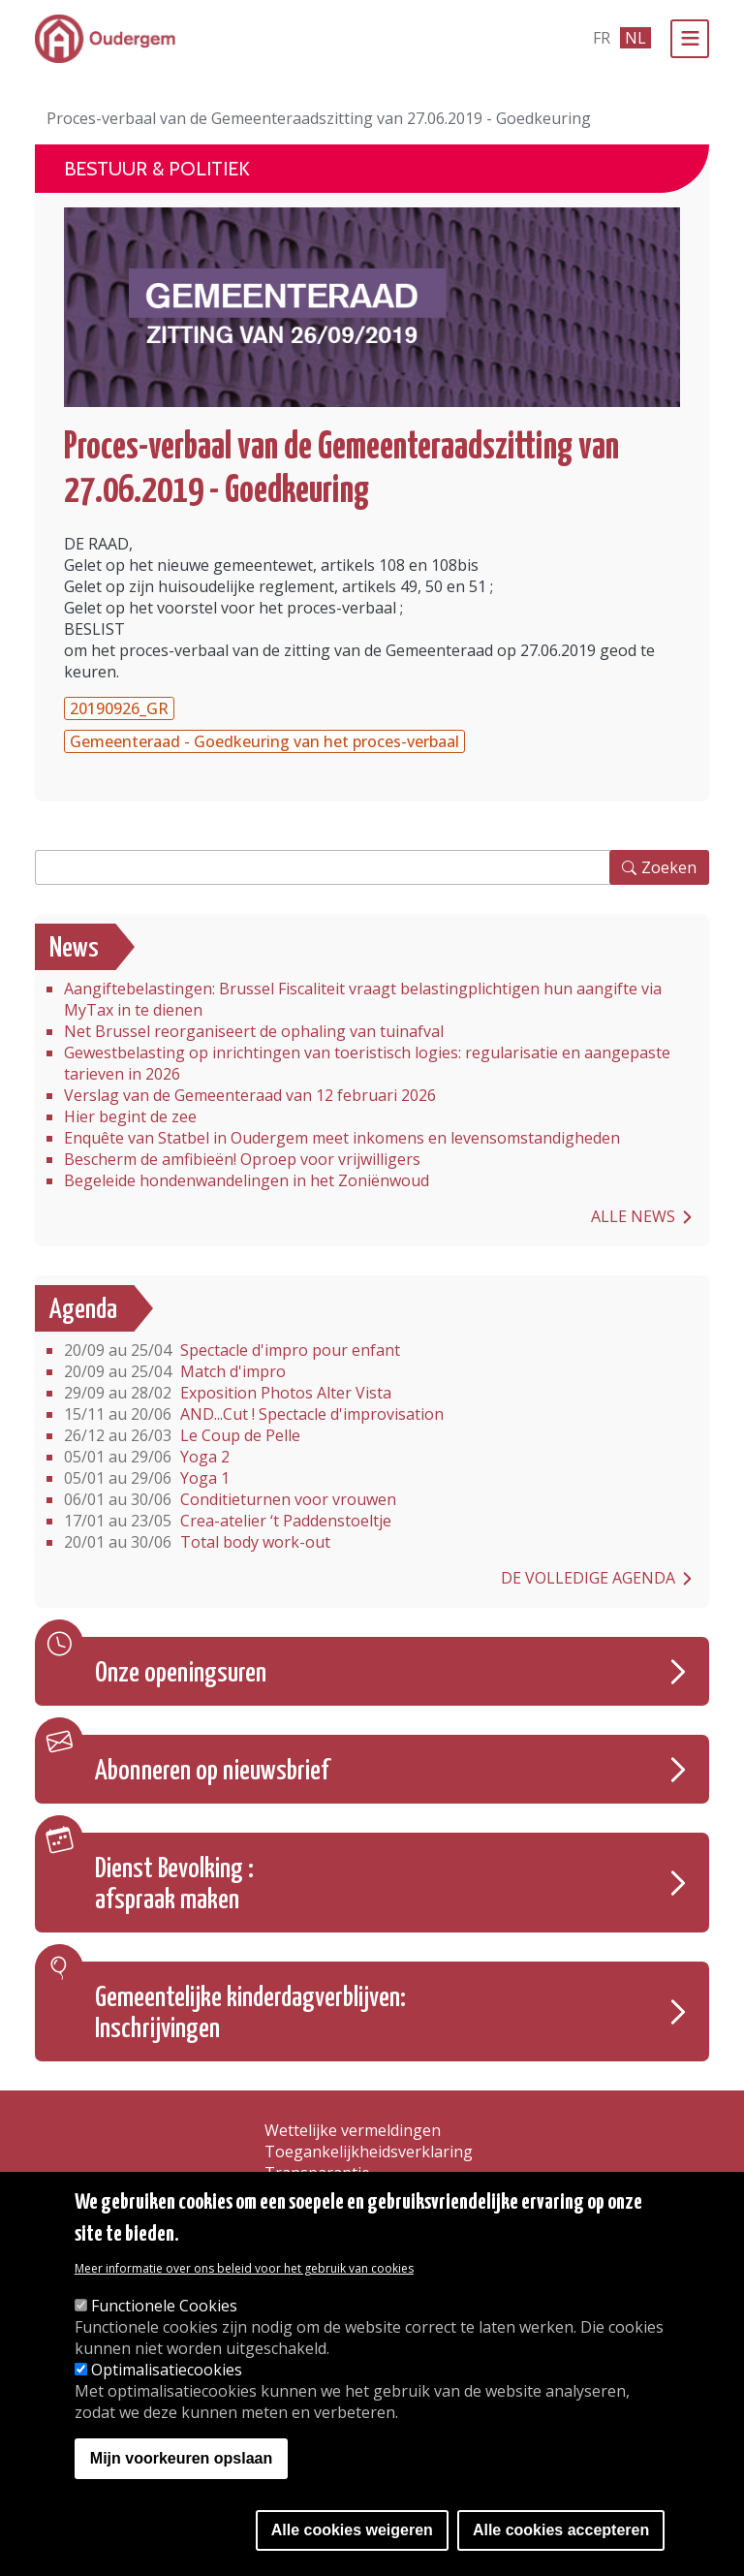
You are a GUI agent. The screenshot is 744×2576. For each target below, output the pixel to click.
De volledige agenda (588, 1577)
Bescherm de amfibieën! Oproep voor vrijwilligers (242, 1159)
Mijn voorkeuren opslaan (181, 2458)
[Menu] (689, 38)
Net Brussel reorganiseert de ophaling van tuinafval (254, 1031)
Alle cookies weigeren (352, 2530)
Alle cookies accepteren (561, 2530)
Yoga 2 (147, 1456)
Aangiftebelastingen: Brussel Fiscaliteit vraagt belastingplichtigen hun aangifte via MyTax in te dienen (363, 999)
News (74, 948)
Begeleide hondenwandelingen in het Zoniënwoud (246, 1180)
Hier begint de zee (130, 1116)
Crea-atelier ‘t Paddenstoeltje (227, 1520)
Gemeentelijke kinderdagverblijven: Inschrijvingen (250, 2014)
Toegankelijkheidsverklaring (368, 2151)
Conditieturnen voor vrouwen (230, 1499)
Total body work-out (197, 1542)
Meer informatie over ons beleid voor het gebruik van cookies (244, 2268)
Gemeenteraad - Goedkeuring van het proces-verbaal (264, 741)
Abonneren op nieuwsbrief (212, 1771)
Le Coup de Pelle (182, 1435)
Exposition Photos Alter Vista (227, 1392)
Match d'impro (175, 1371)
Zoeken (669, 867)
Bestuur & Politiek (157, 168)
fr (601, 37)
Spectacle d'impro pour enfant (232, 1350)
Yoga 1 (147, 1478)
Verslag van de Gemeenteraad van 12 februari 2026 (250, 1095)
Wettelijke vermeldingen (352, 2130)
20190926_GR (119, 708)
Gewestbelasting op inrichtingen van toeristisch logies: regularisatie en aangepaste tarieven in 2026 (367, 1063)
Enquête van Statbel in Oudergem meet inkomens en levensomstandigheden (342, 1137)
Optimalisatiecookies (166, 2369)
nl (635, 37)
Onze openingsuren (180, 1673)
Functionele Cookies (164, 2305)
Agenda (83, 1310)
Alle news (633, 1216)
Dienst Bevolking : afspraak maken (174, 1885)
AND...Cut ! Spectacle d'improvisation (254, 1414)
